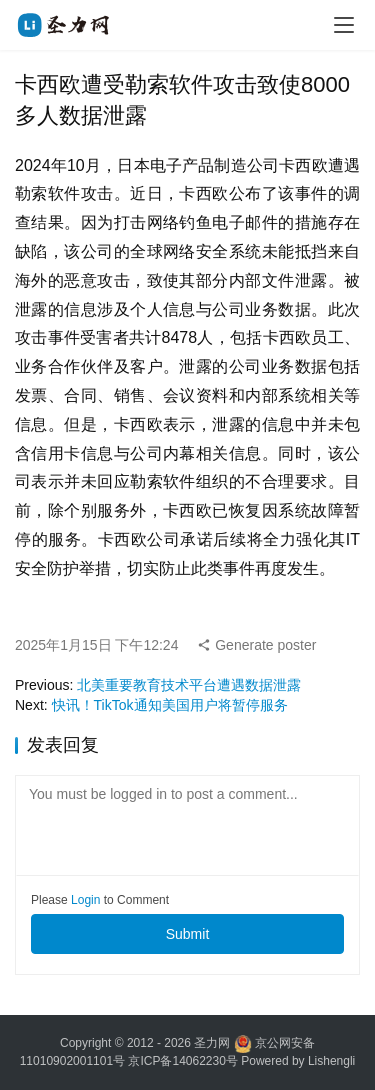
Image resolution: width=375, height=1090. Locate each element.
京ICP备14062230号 (182, 1061)
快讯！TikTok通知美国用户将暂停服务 (170, 705)
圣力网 (212, 1043)
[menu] (344, 25)
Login (85, 900)
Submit (188, 934)
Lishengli (331, 1061)
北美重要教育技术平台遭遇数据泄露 (189, 685)
